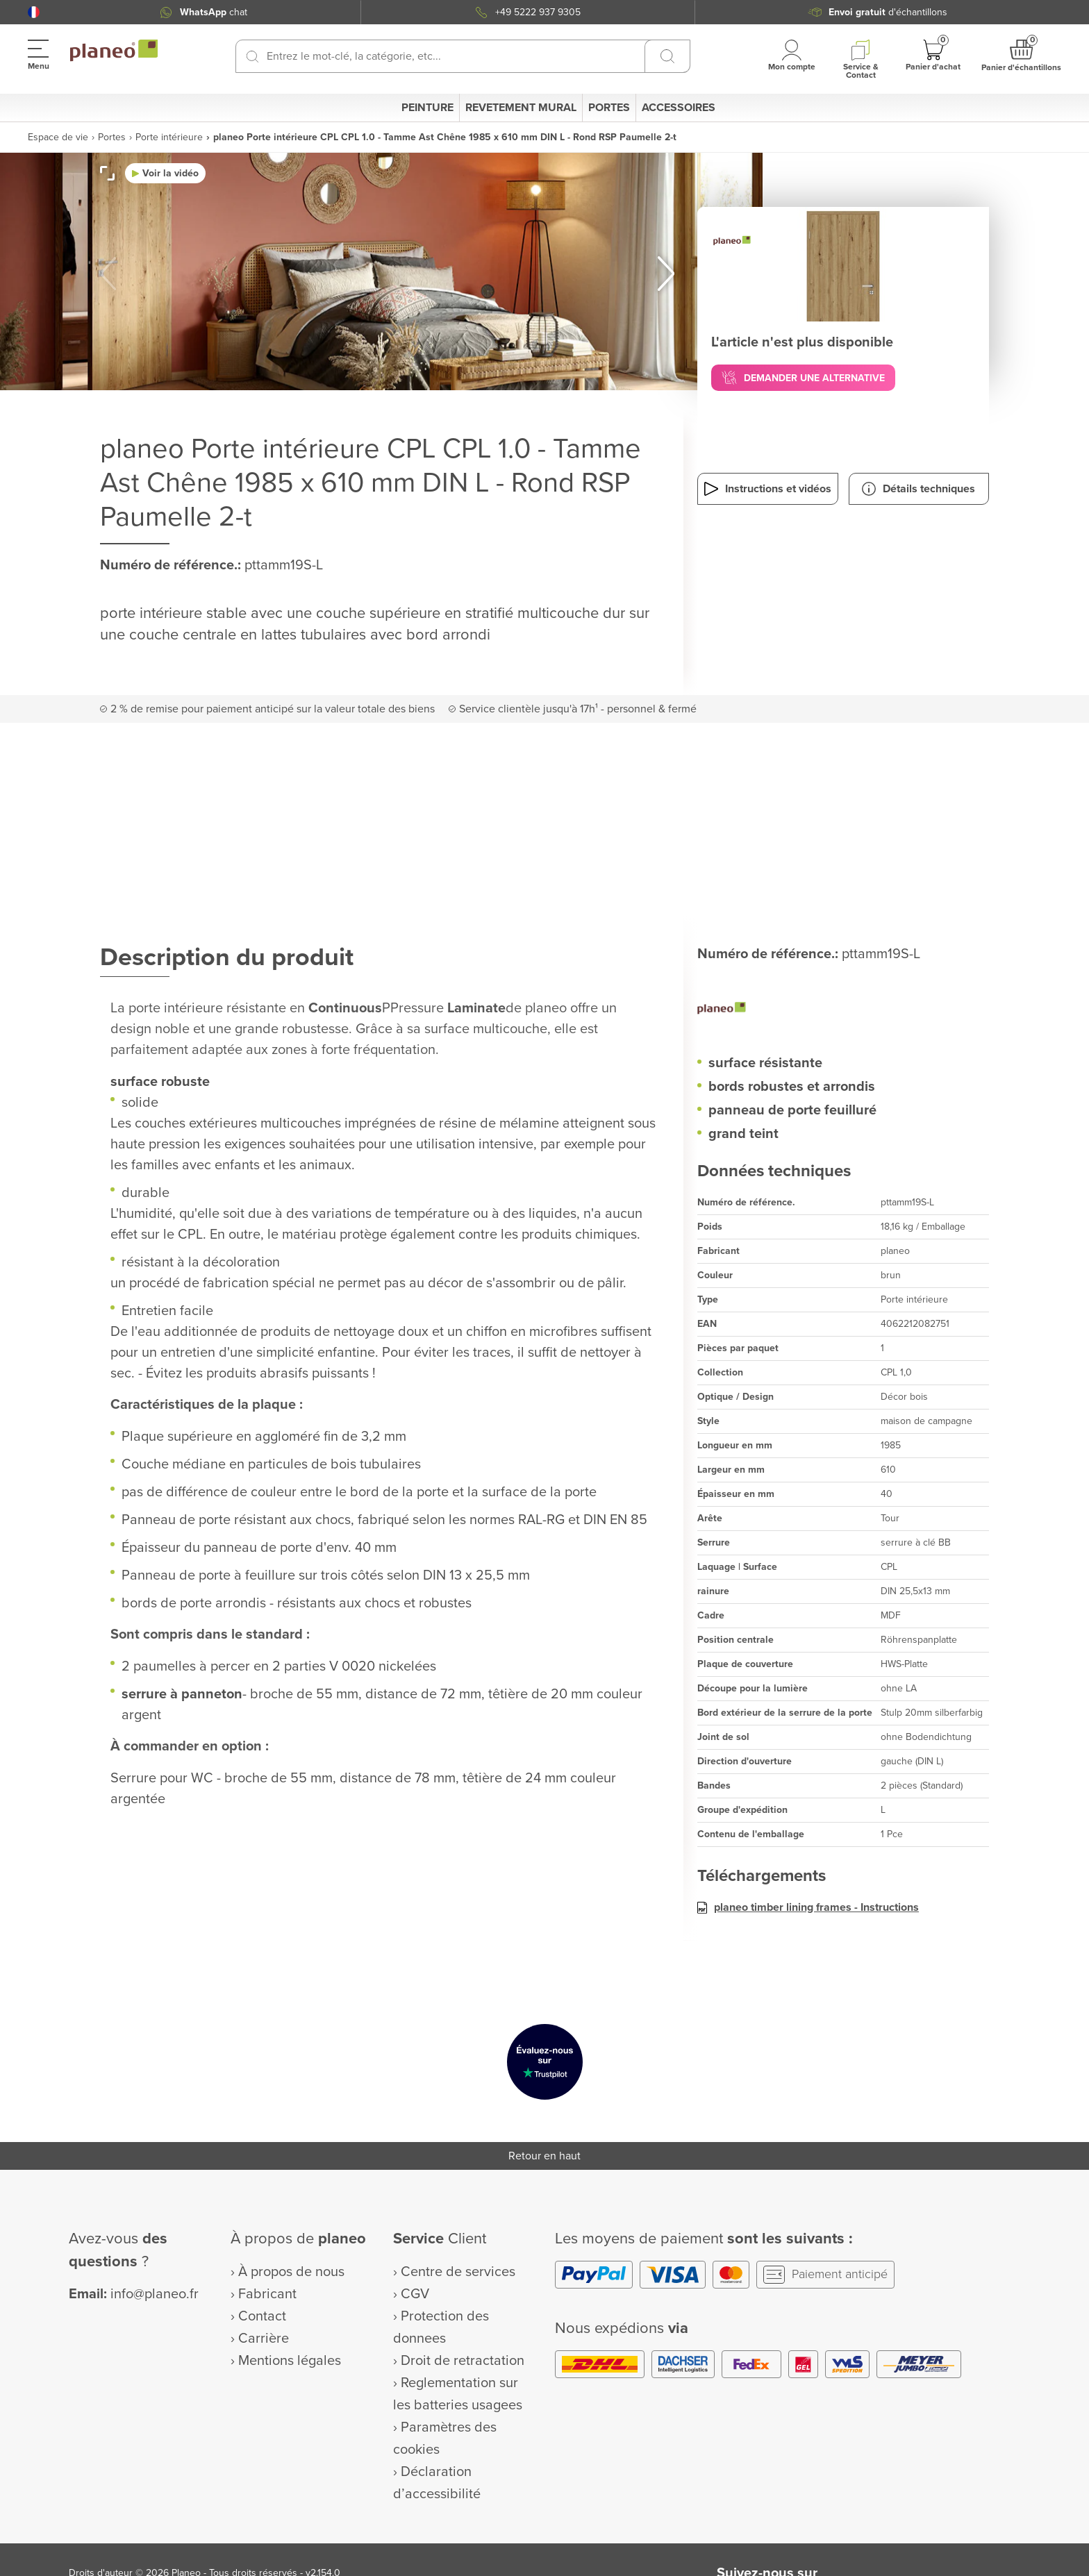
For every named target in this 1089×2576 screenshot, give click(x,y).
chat (213, 12)
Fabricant (267, 2294)
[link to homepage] (114, 51)
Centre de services (458, 2272)
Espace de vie (58, 137)
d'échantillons (888, 12)
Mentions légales (289, 2360)
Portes (112, 137)
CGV (415, 2294)
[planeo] (843, 1009)
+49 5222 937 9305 (538, 12)
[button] (34, 12)
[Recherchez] (252, 56)
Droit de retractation (462, 2360)
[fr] (34, 12)
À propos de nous (291, 2272)
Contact (262, 2316)
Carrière (263, 2338)
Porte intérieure (169, 137)
